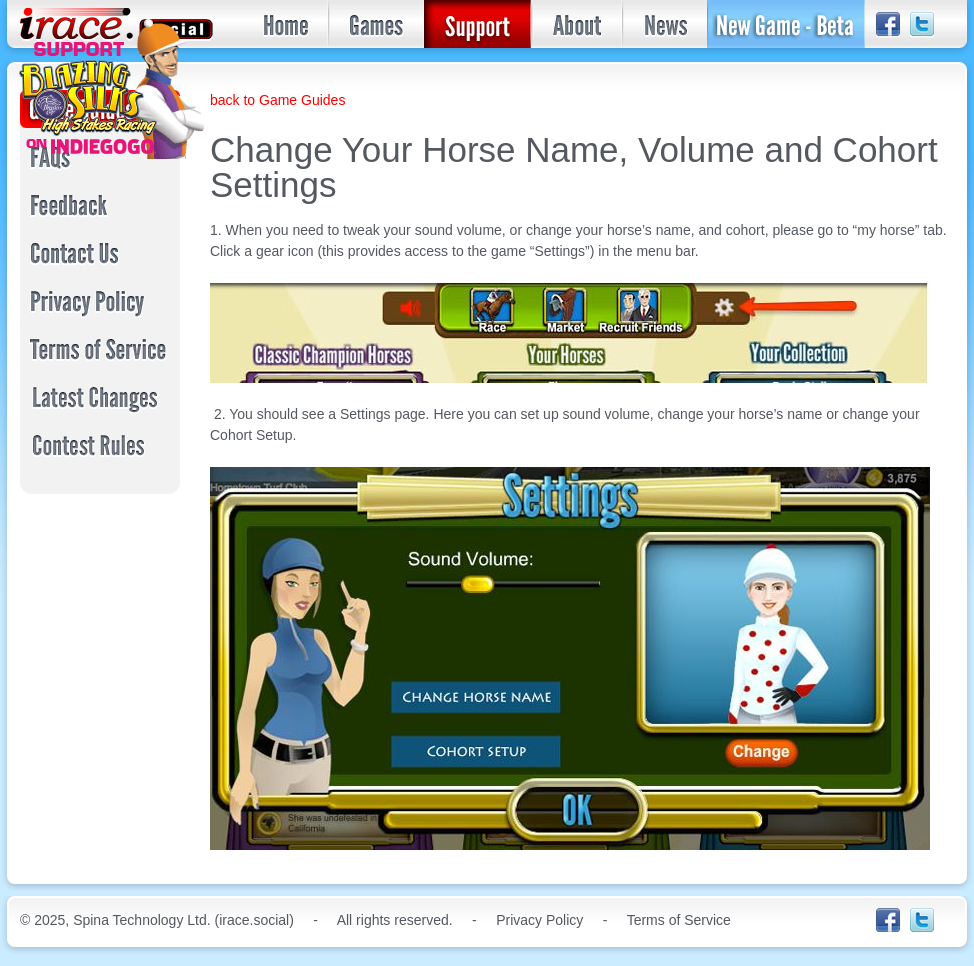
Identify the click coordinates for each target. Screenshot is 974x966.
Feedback (103, 205)
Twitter (922, 25)
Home (286, 24)
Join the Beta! (786, 24)
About (576, 24)
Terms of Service (103, 349)
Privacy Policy (103, 301)
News (664, 24)
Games (376, 24)
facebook (888, 25)
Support (477, 24)
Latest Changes (103, 397)
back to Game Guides (277, 100)
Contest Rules (103, 445)
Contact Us (103, 253)
